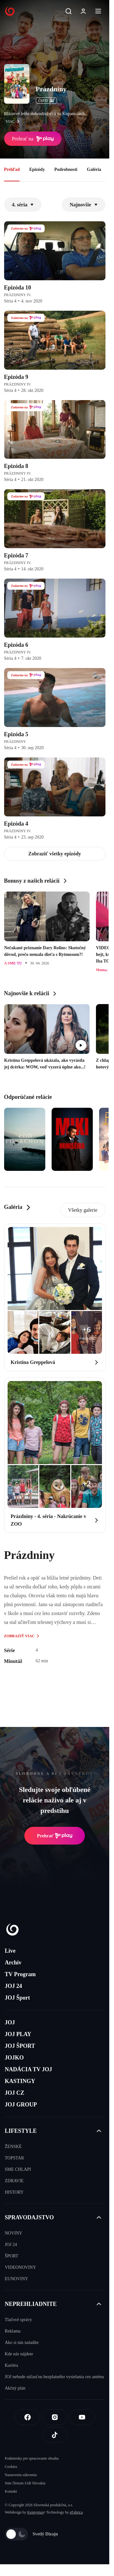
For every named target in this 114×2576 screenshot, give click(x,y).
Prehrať (55, 1835)
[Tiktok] (54, 2435)
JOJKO (14, 2057)
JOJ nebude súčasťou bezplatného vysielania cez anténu (54, 2376)
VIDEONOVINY (20, 2267)
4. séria (23, 204)
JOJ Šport (17, 1998)
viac (14, 121)
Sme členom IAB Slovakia (25, 2483)
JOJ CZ (14, 2093)
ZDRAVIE (14, 2180)
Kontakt (11, 2491)
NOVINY (13, 2233)
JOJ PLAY (18, 2034)
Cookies (11, 2466)
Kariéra (11, 2365)
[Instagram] (54, 2417)
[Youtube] (82, 2417)
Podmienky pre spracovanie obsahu (32, 2458)
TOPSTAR (14, 2158)
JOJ (10, 2022)
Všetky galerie (83, 1210)
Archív (13, 1962)
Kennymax (35, 2512)
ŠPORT (11, 2256)
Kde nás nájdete (19, 2354)
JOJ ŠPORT (20, 2046)
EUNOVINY (16, 2278)
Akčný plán (15, 2388)
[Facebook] (27, 2417)
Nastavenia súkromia (21, 2475)
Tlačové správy (18, 2319)
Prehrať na (33, 139)
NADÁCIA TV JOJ (28, 2069)
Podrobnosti (65, 169)
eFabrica (76, 2512)
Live (10, 1951)
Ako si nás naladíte (22, 2342)
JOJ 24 (13, 1986)
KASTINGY (20, 2081)
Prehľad (12, 169)
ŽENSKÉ (13, 2146)
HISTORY (14, 2192)
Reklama (13, 2331)
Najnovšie (84, 204)
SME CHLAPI (18, 2169)
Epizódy (37, 169)
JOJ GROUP (21, 2104)
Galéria (94, 169)
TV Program (20, 1974)
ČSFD (46, 100)
